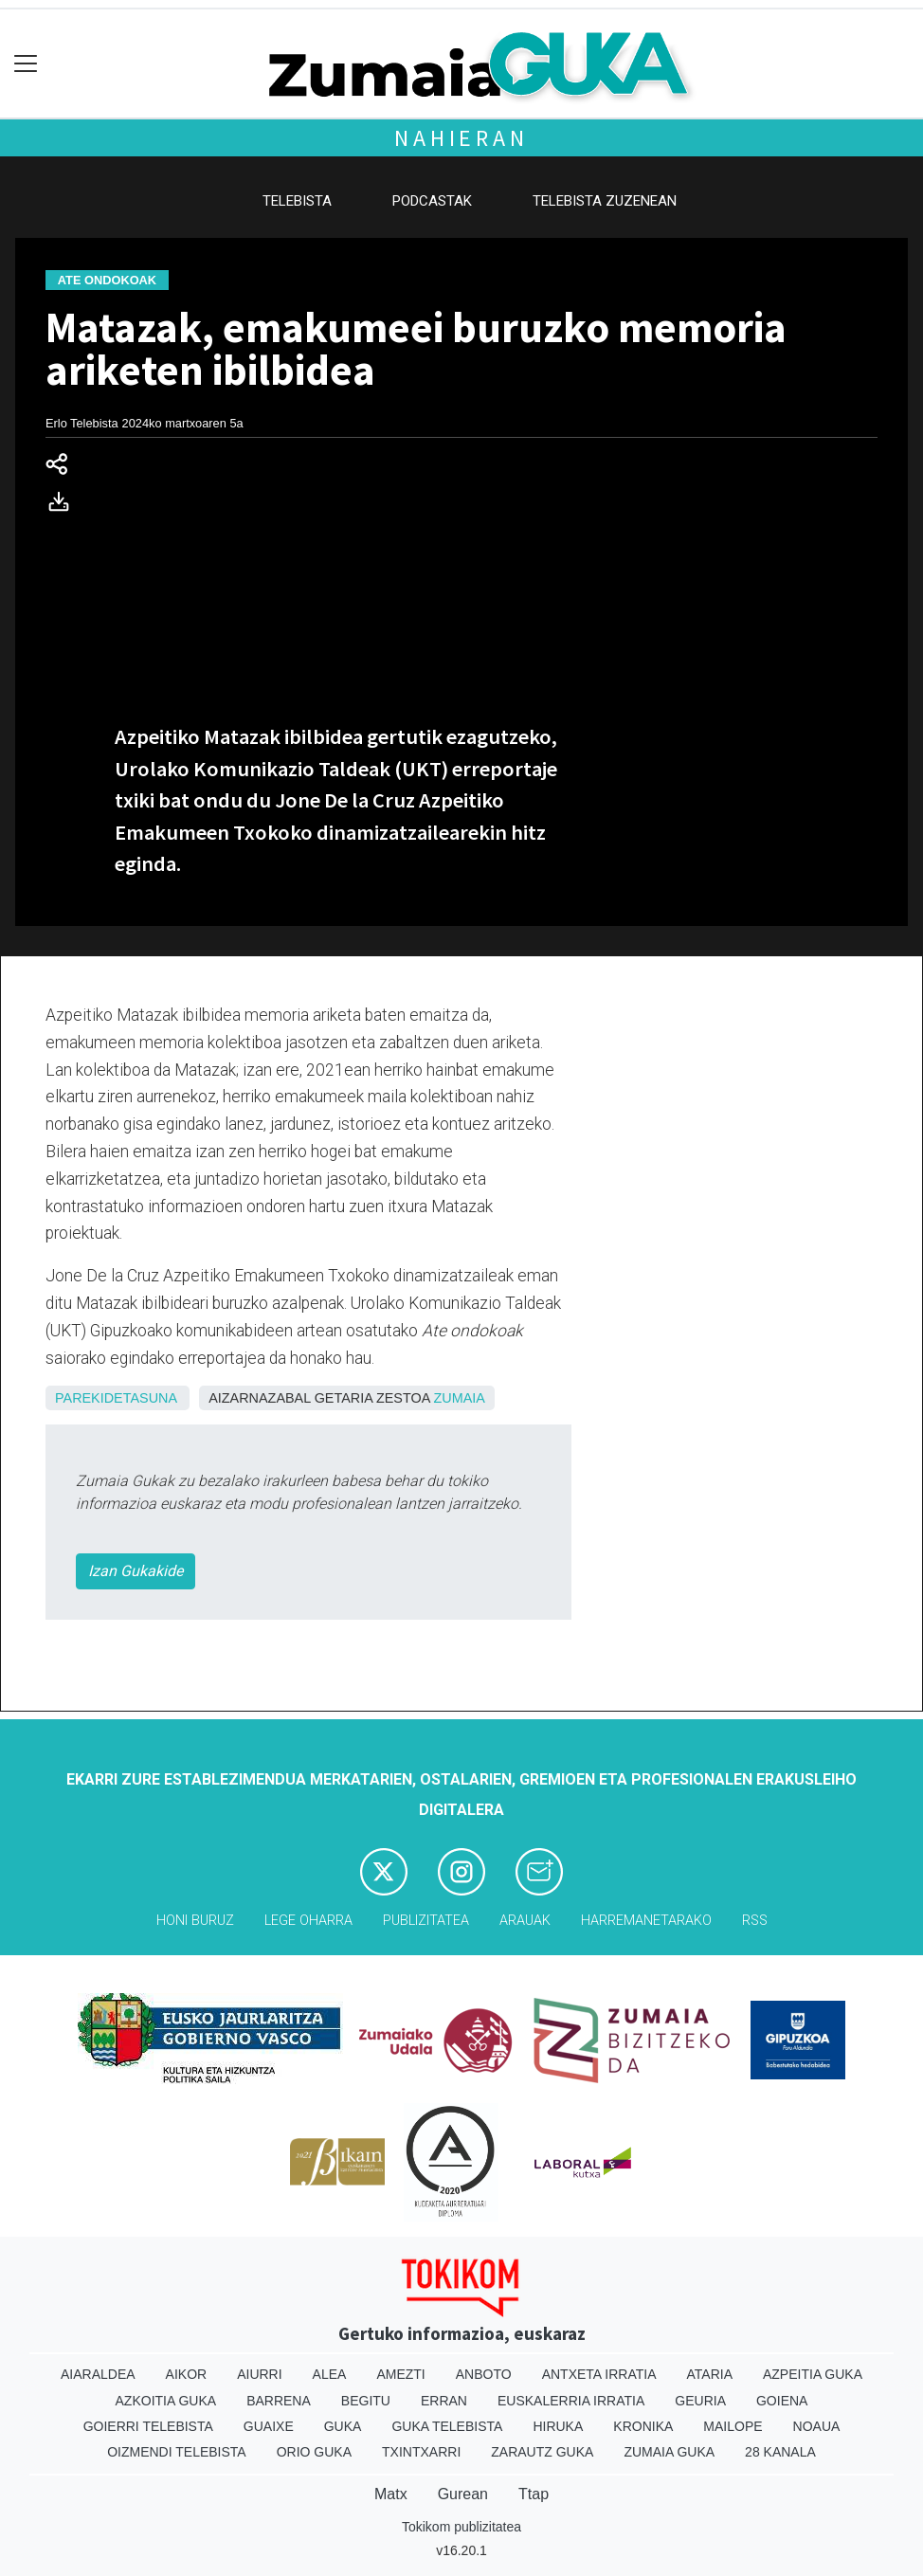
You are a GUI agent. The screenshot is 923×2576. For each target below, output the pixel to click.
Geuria (700, 2400)
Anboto (484, 2374)
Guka (343, 2426)
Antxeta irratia (599, 2374)
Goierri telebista (148, 2426)
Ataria (709, 2374)
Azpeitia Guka (812, 2374)
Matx (390, 2494)
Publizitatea (426, 1921)
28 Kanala (780, 2451)
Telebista (297, 200)
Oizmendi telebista (176, 2451)
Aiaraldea (98, 2374)
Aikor (187, 2374)
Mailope (732, 2426)
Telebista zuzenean (605, 200)
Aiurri (259, 2374)
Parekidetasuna (115, 1398)
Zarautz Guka (542, 2451)
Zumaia (458, 1398)
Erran (444, 2400)
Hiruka (558, 2426)
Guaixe (269, 2426)
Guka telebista (446, 2426)
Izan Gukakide (135, 1571)
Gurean (463, 2494)
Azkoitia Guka (166, 2400)
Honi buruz (195, 1921)
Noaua (817, 2426)
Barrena (278, 2400)
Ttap (533, 2494)
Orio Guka (314, 2451)
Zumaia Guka (669, 2451)
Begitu (365, 2400)
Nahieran (461, 138)
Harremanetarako (646, 1921)
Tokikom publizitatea (461, 2526)
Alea (330, 2374)
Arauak (525, 1921)
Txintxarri (421, 2451)
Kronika (643, 2426)
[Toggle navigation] (26, 64)
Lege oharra (308, 1921)
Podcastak (432, 200)
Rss (755, 1921)
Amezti (400, 2374)
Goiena (781, 2400)
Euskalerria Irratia (571, 2400)
